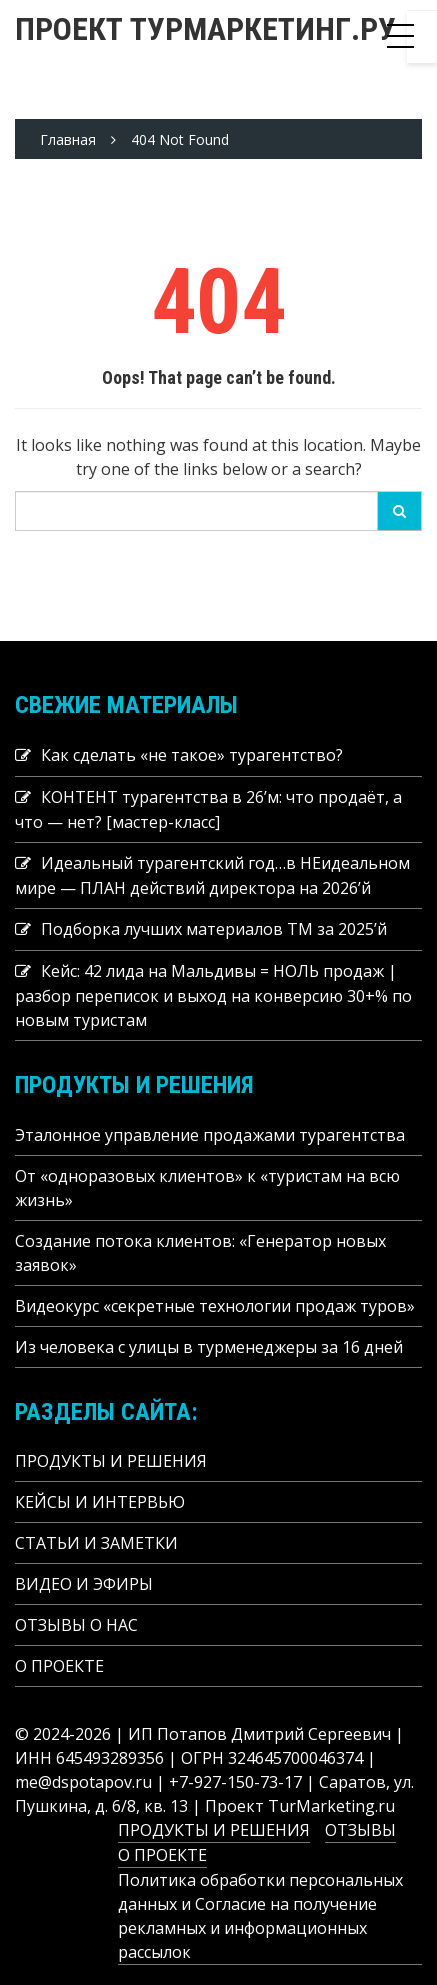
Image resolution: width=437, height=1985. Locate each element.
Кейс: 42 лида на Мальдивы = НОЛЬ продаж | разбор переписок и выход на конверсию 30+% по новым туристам (213, 995)
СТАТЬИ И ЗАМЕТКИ (96, 1543)
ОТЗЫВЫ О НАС (76, 1625)
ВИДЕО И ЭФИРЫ (84, 1584)
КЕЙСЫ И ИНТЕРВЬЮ (100, 1502)
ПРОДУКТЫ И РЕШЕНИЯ (111, 1461)
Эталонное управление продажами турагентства (210, 1135)
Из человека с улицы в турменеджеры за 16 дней (209, 1347)
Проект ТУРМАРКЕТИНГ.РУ (205, 29)
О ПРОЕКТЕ (59, 1666)
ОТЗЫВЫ (360, 1830)
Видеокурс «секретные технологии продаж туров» (215, 1306)
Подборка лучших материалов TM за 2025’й (214, 929)
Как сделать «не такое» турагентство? (192, 755)
